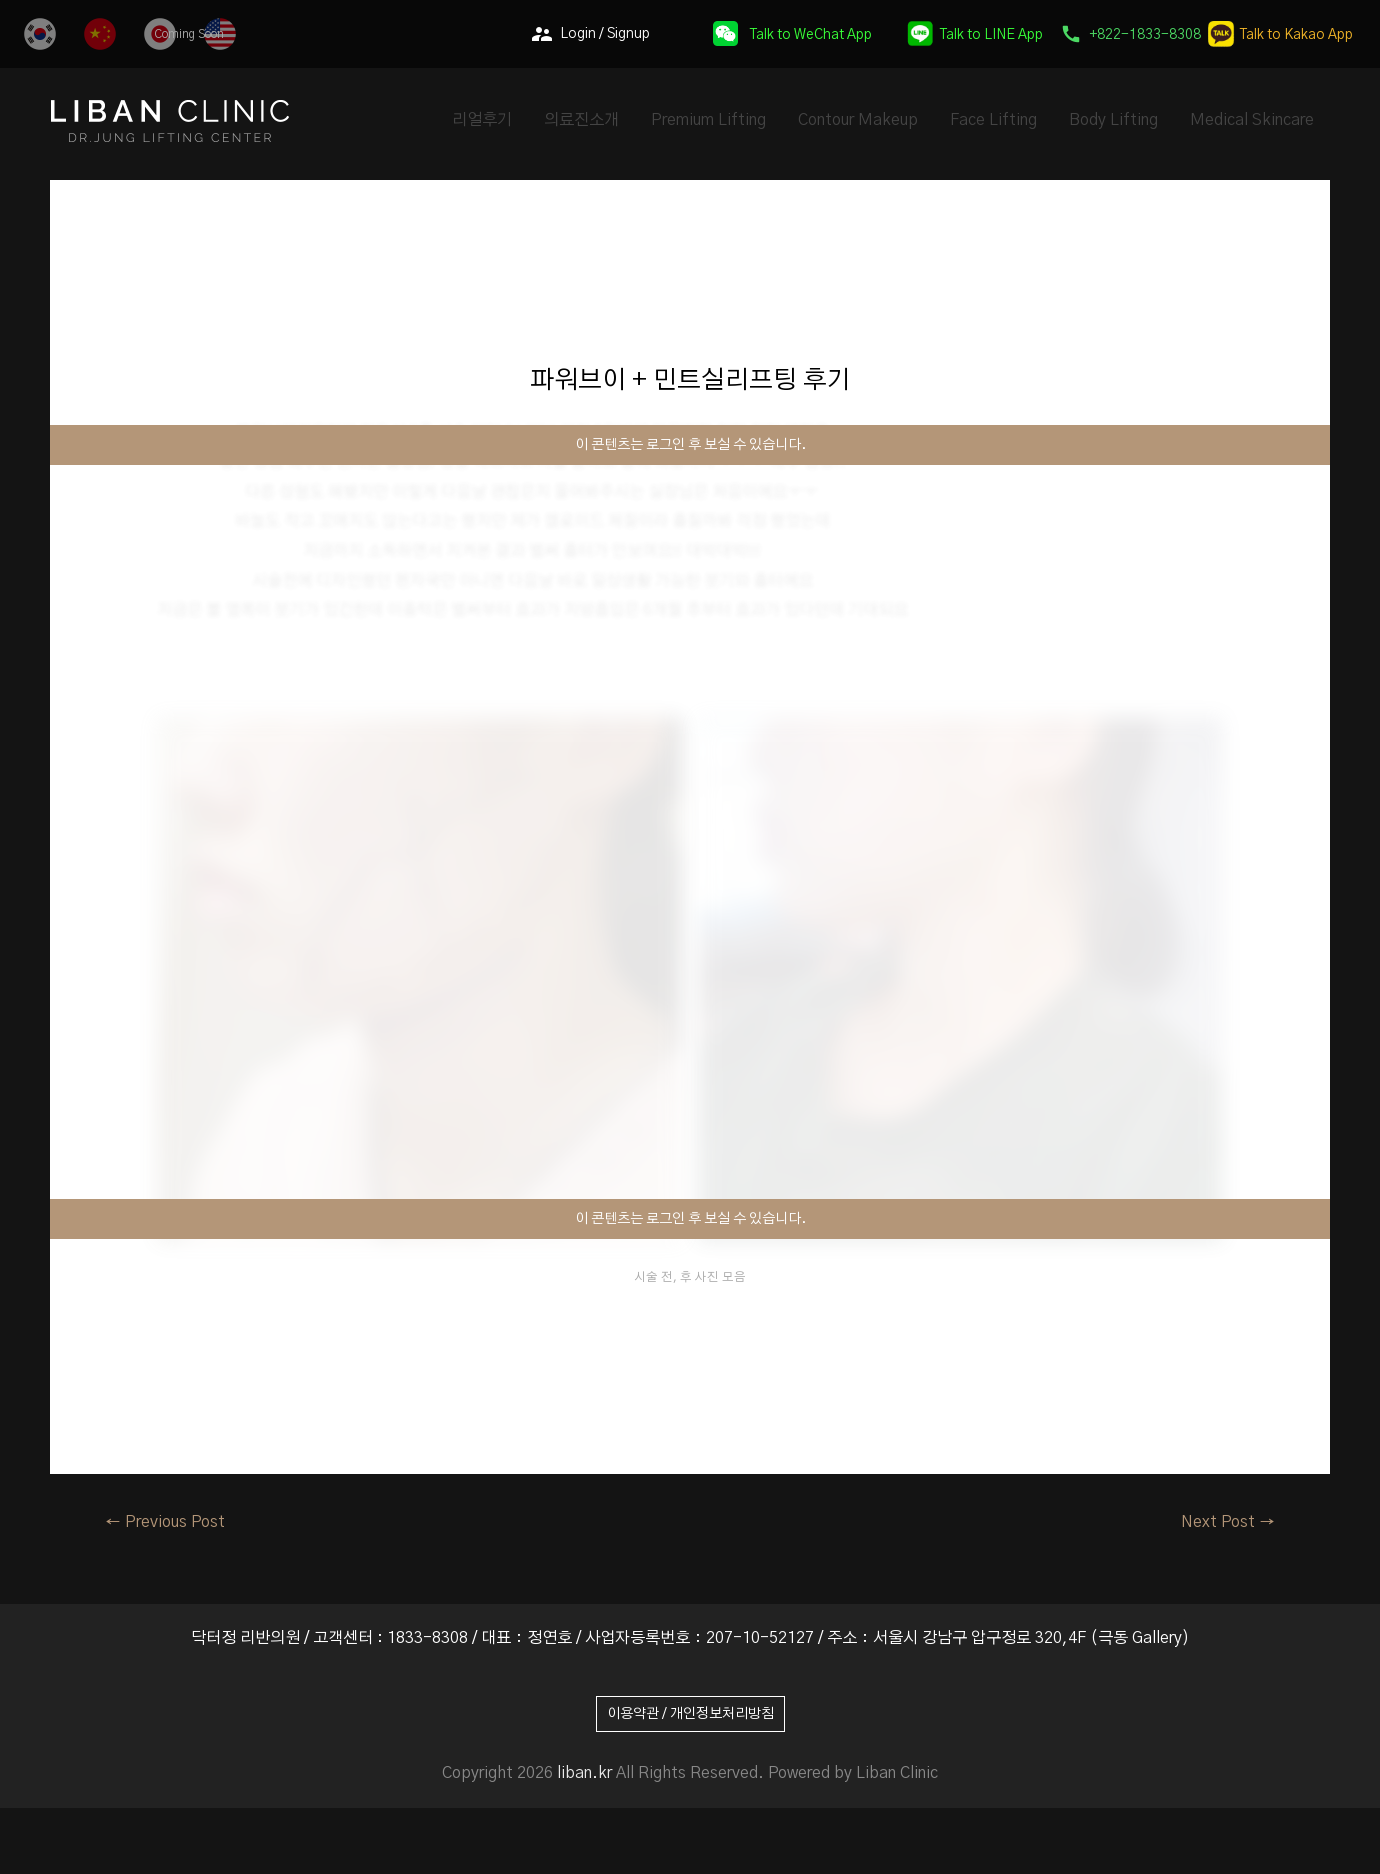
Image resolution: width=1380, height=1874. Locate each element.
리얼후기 (482, 120)
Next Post (1228, 1522)
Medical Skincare (1252, 120)
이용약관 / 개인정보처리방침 (690, 1714)
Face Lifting (993, 120)
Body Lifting (1113, 120)
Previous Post (165, 1522)
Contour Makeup (858, 120)
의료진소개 (581, 120)
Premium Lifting (708, 120)
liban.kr (584, 1773)
